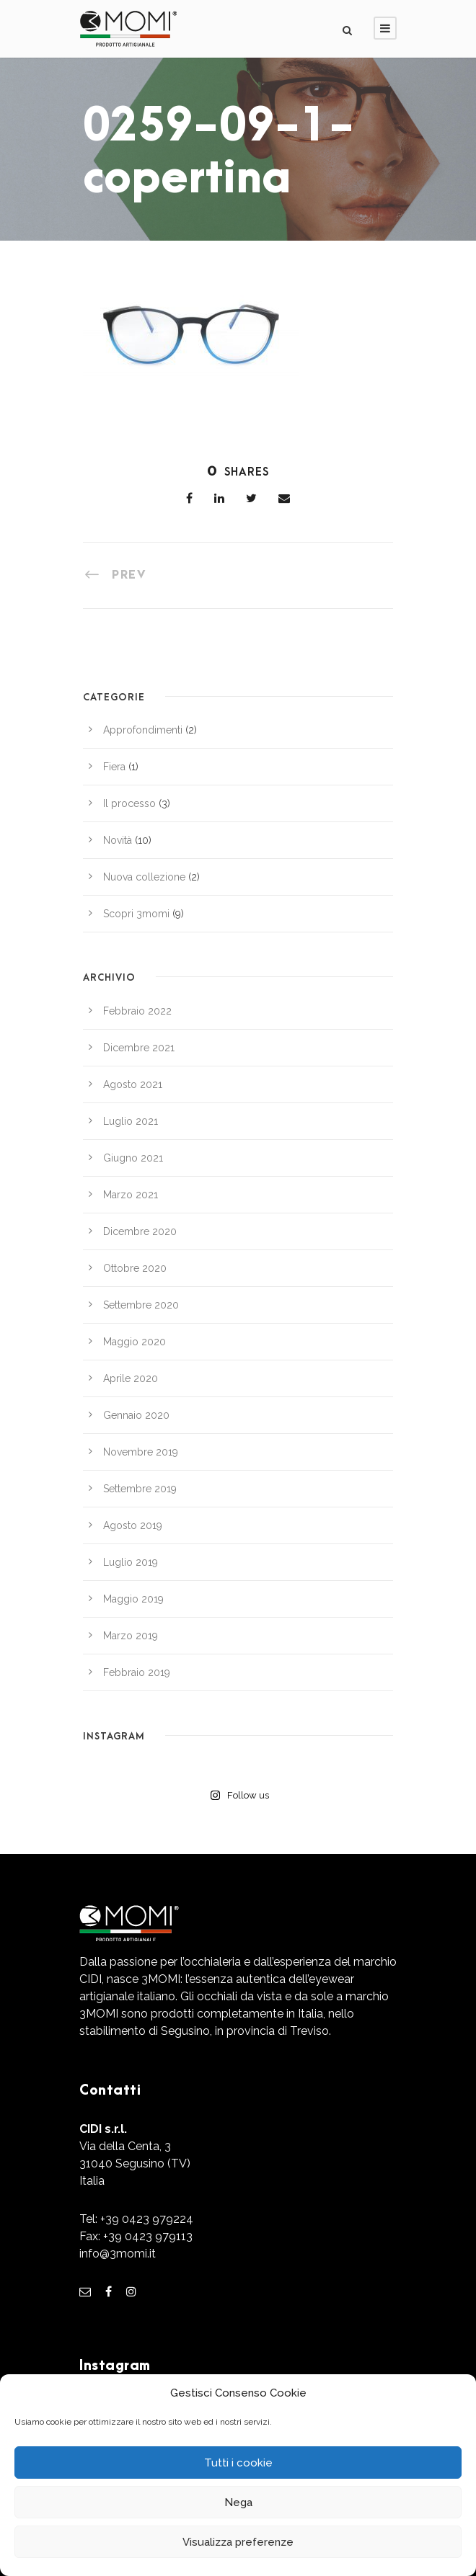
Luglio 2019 (130, 1562)
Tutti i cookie (238, 2462)
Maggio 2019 (133, 1599)
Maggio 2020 (134, 1341)
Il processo (129, 803)
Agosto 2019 (132, 1525)
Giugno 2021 (133, 1158)
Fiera (114, 766)
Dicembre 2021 (139, 1047)
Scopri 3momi (136, 913)
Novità (117, 840)
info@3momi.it (117, 2253)
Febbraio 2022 (137, 1011)
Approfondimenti (142, 730)
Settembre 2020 (141, 1305)
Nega (238, 2502)
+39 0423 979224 (146, 2219)
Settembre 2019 (140, 1488)
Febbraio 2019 (136, 1672)
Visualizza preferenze (238, 2542)
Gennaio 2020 (136, 1415)
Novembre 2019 (140, 1452)
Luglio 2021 (130, 1121)
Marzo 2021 (130, 1194)
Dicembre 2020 (140, 1231)
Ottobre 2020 (135, 1268)
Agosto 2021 (132, 1084)
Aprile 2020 (130, 1378)
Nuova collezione (144, 877)
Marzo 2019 (130, 1635)
